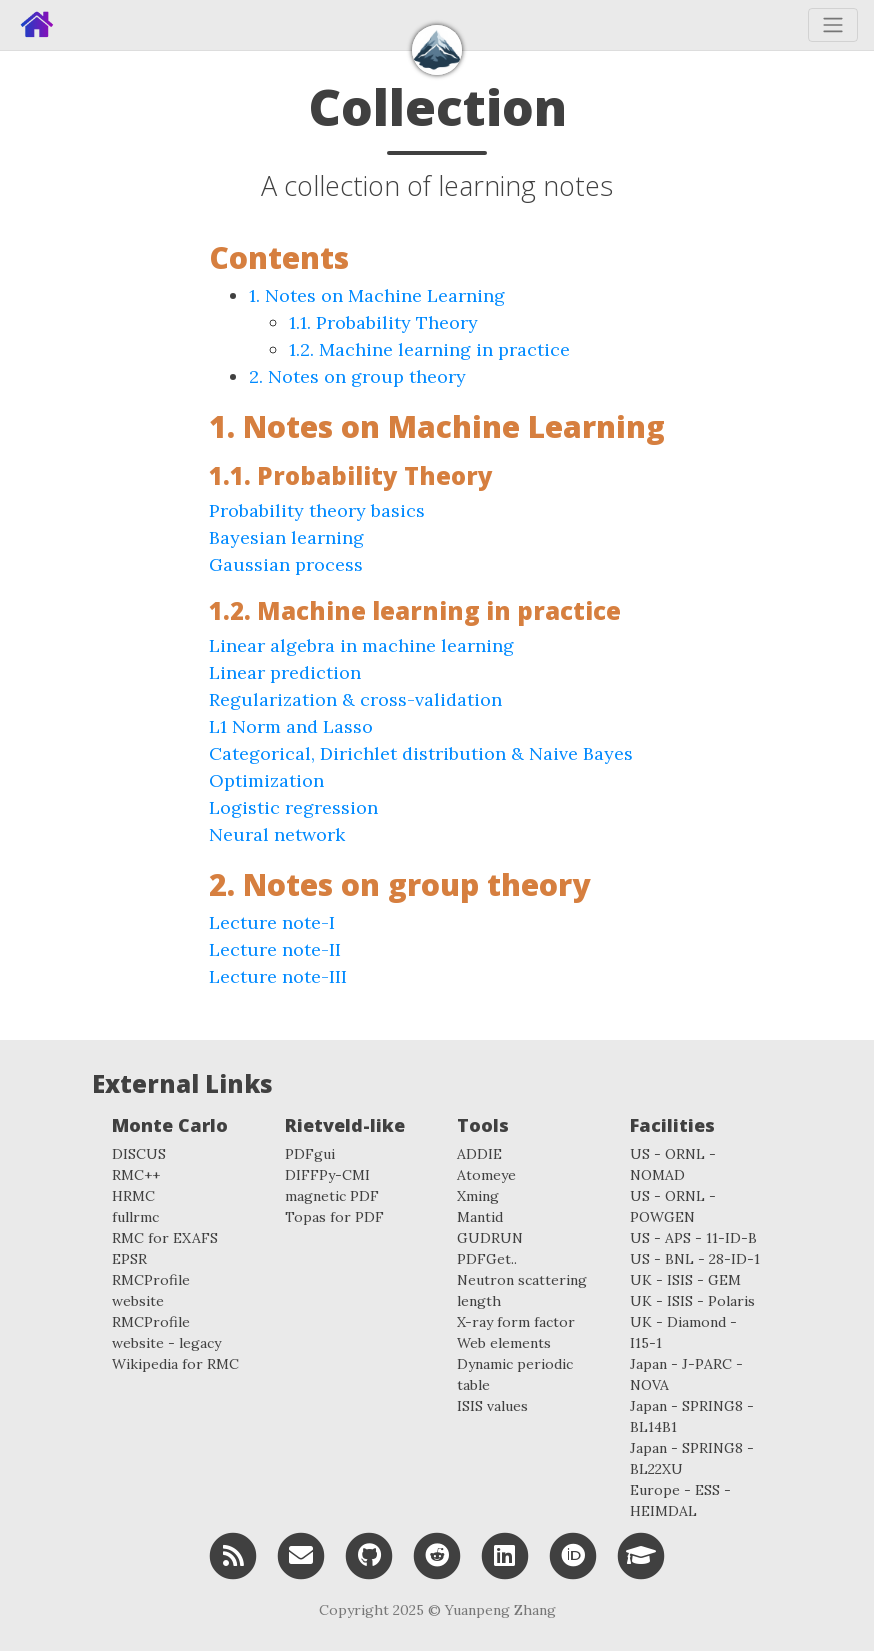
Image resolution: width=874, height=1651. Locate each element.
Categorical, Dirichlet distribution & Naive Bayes (421, 753)
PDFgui (310, 1154)
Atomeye (486, 1175)
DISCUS (139, 1154)
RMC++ (136, 1175)
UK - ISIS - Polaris (692, 1301)
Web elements (504, 1343)
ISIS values (492, 1406)
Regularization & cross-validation (355, 699)
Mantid (480, 1217)
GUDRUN (490, 1238)
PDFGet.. (487, 1259)
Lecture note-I (272, 922)
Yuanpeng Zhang (500, 1610)
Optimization (266, 780)
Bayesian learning (286, 537)
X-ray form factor (516, 1322)
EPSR (129, 1259)
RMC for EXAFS (165, 1238)
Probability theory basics (317, 510)
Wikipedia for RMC (175, 1364)
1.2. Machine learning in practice (429, 349)
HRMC (133, 1196)
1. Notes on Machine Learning (377, 295)
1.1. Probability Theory (383, 322)
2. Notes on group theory (357, 376)
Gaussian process (286, 564)
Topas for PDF (334, 1217)
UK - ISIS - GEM (685, 1280)
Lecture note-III (278, 976)
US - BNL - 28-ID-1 (695, 1259)
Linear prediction (285, 672)
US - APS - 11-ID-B (693, 1238)
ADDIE (479, 1154)
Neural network (277, 834)
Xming (478, 1196)
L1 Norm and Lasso (291, 726)
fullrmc (135, 1217)
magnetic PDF (332, 1196)
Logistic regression (293, 807)
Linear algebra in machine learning (361, 645)
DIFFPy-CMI (327, 1175)
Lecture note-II (275, 949)
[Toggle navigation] (833, 25)
